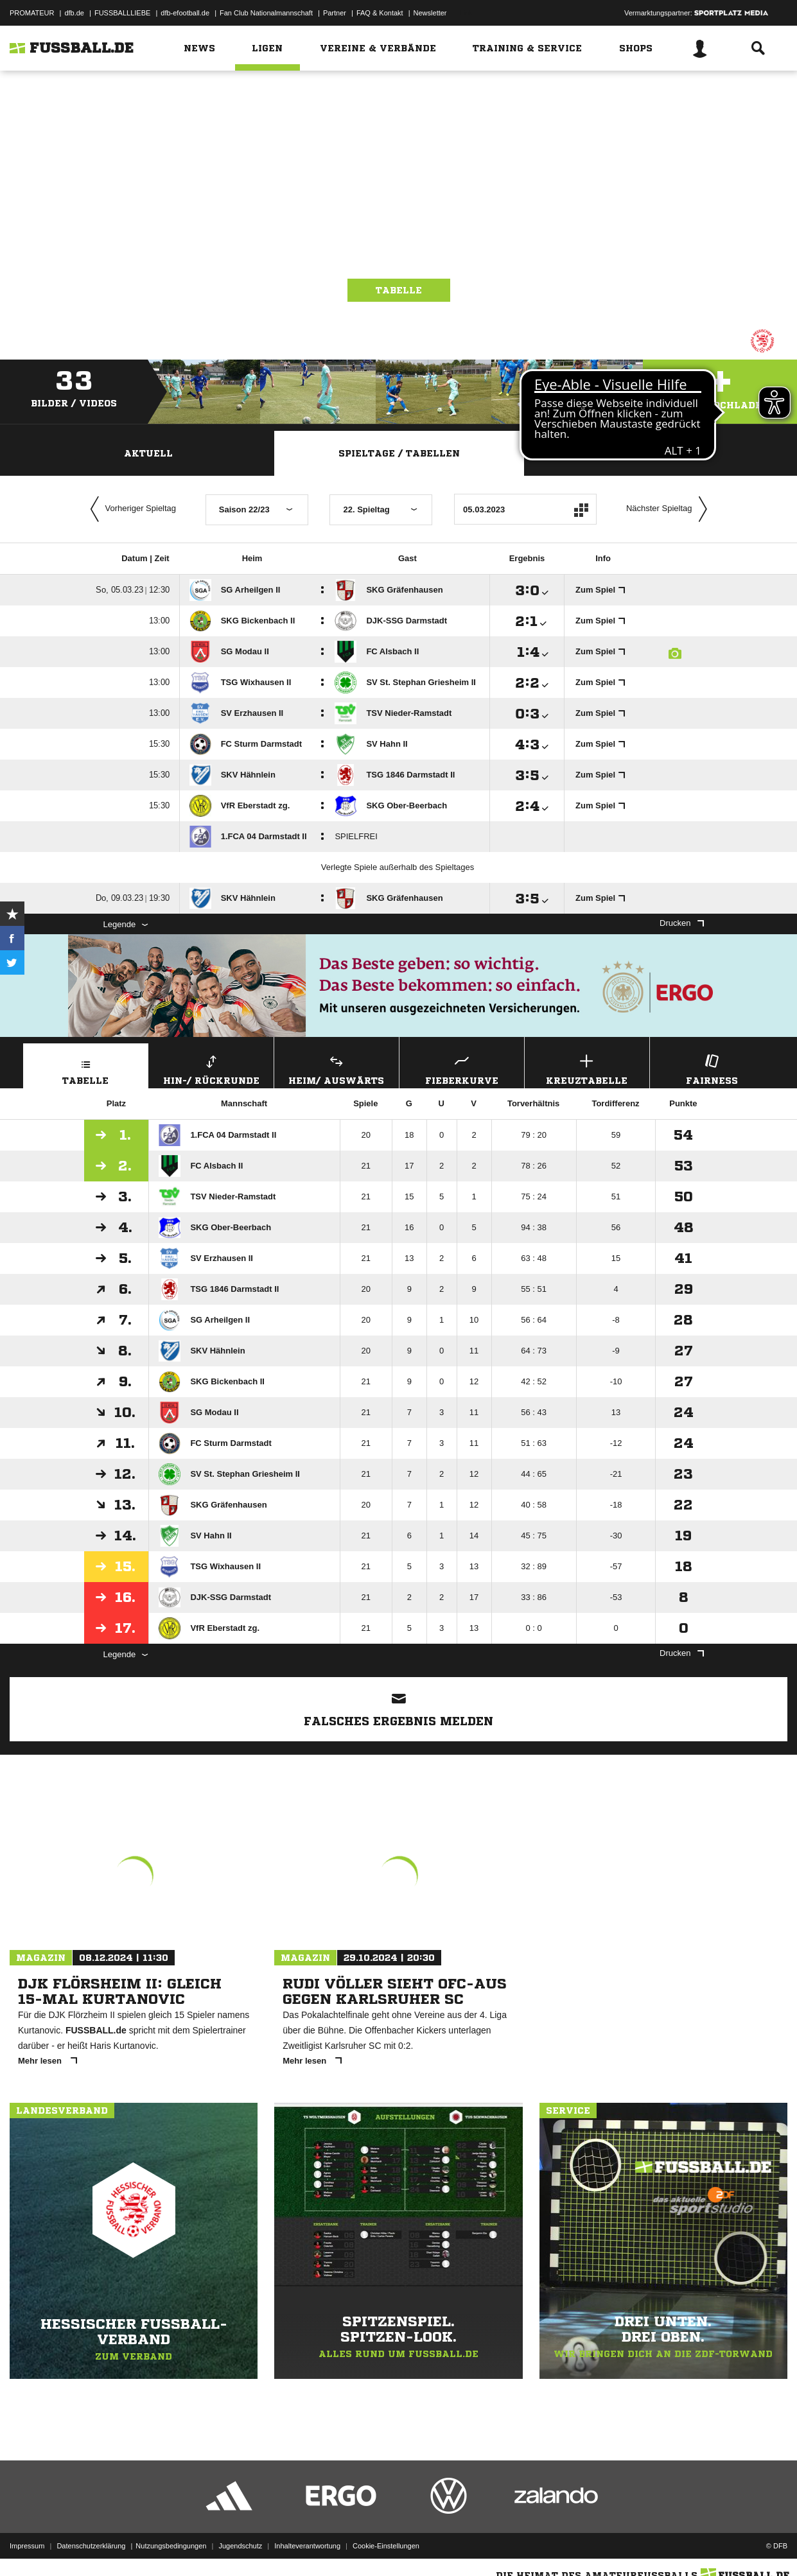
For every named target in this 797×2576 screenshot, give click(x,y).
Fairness (712, 1068)
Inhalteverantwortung (307, 2546)
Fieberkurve (462, 1068)
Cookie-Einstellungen (386, 2546)
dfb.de (74, 13)
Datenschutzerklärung (91, 2546)
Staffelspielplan (649, 453)
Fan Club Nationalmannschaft (266, 13)
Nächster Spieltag (670, 509)
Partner (334, 13)
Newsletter (430, 13)
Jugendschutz (240, 2546)
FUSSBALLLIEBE (122, 13)
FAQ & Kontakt (379, 13)
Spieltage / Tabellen (399, 453)
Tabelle (399, 290)
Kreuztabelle (587, 1068)
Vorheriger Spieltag (130, 509)
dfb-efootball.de (185, 13)
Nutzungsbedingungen (171, 2546)
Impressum (27, 2546)
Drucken (681, 923)
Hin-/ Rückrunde (211, 1068)
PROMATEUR (32, 13)
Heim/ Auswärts (336, 1068)
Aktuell (148, 453)
